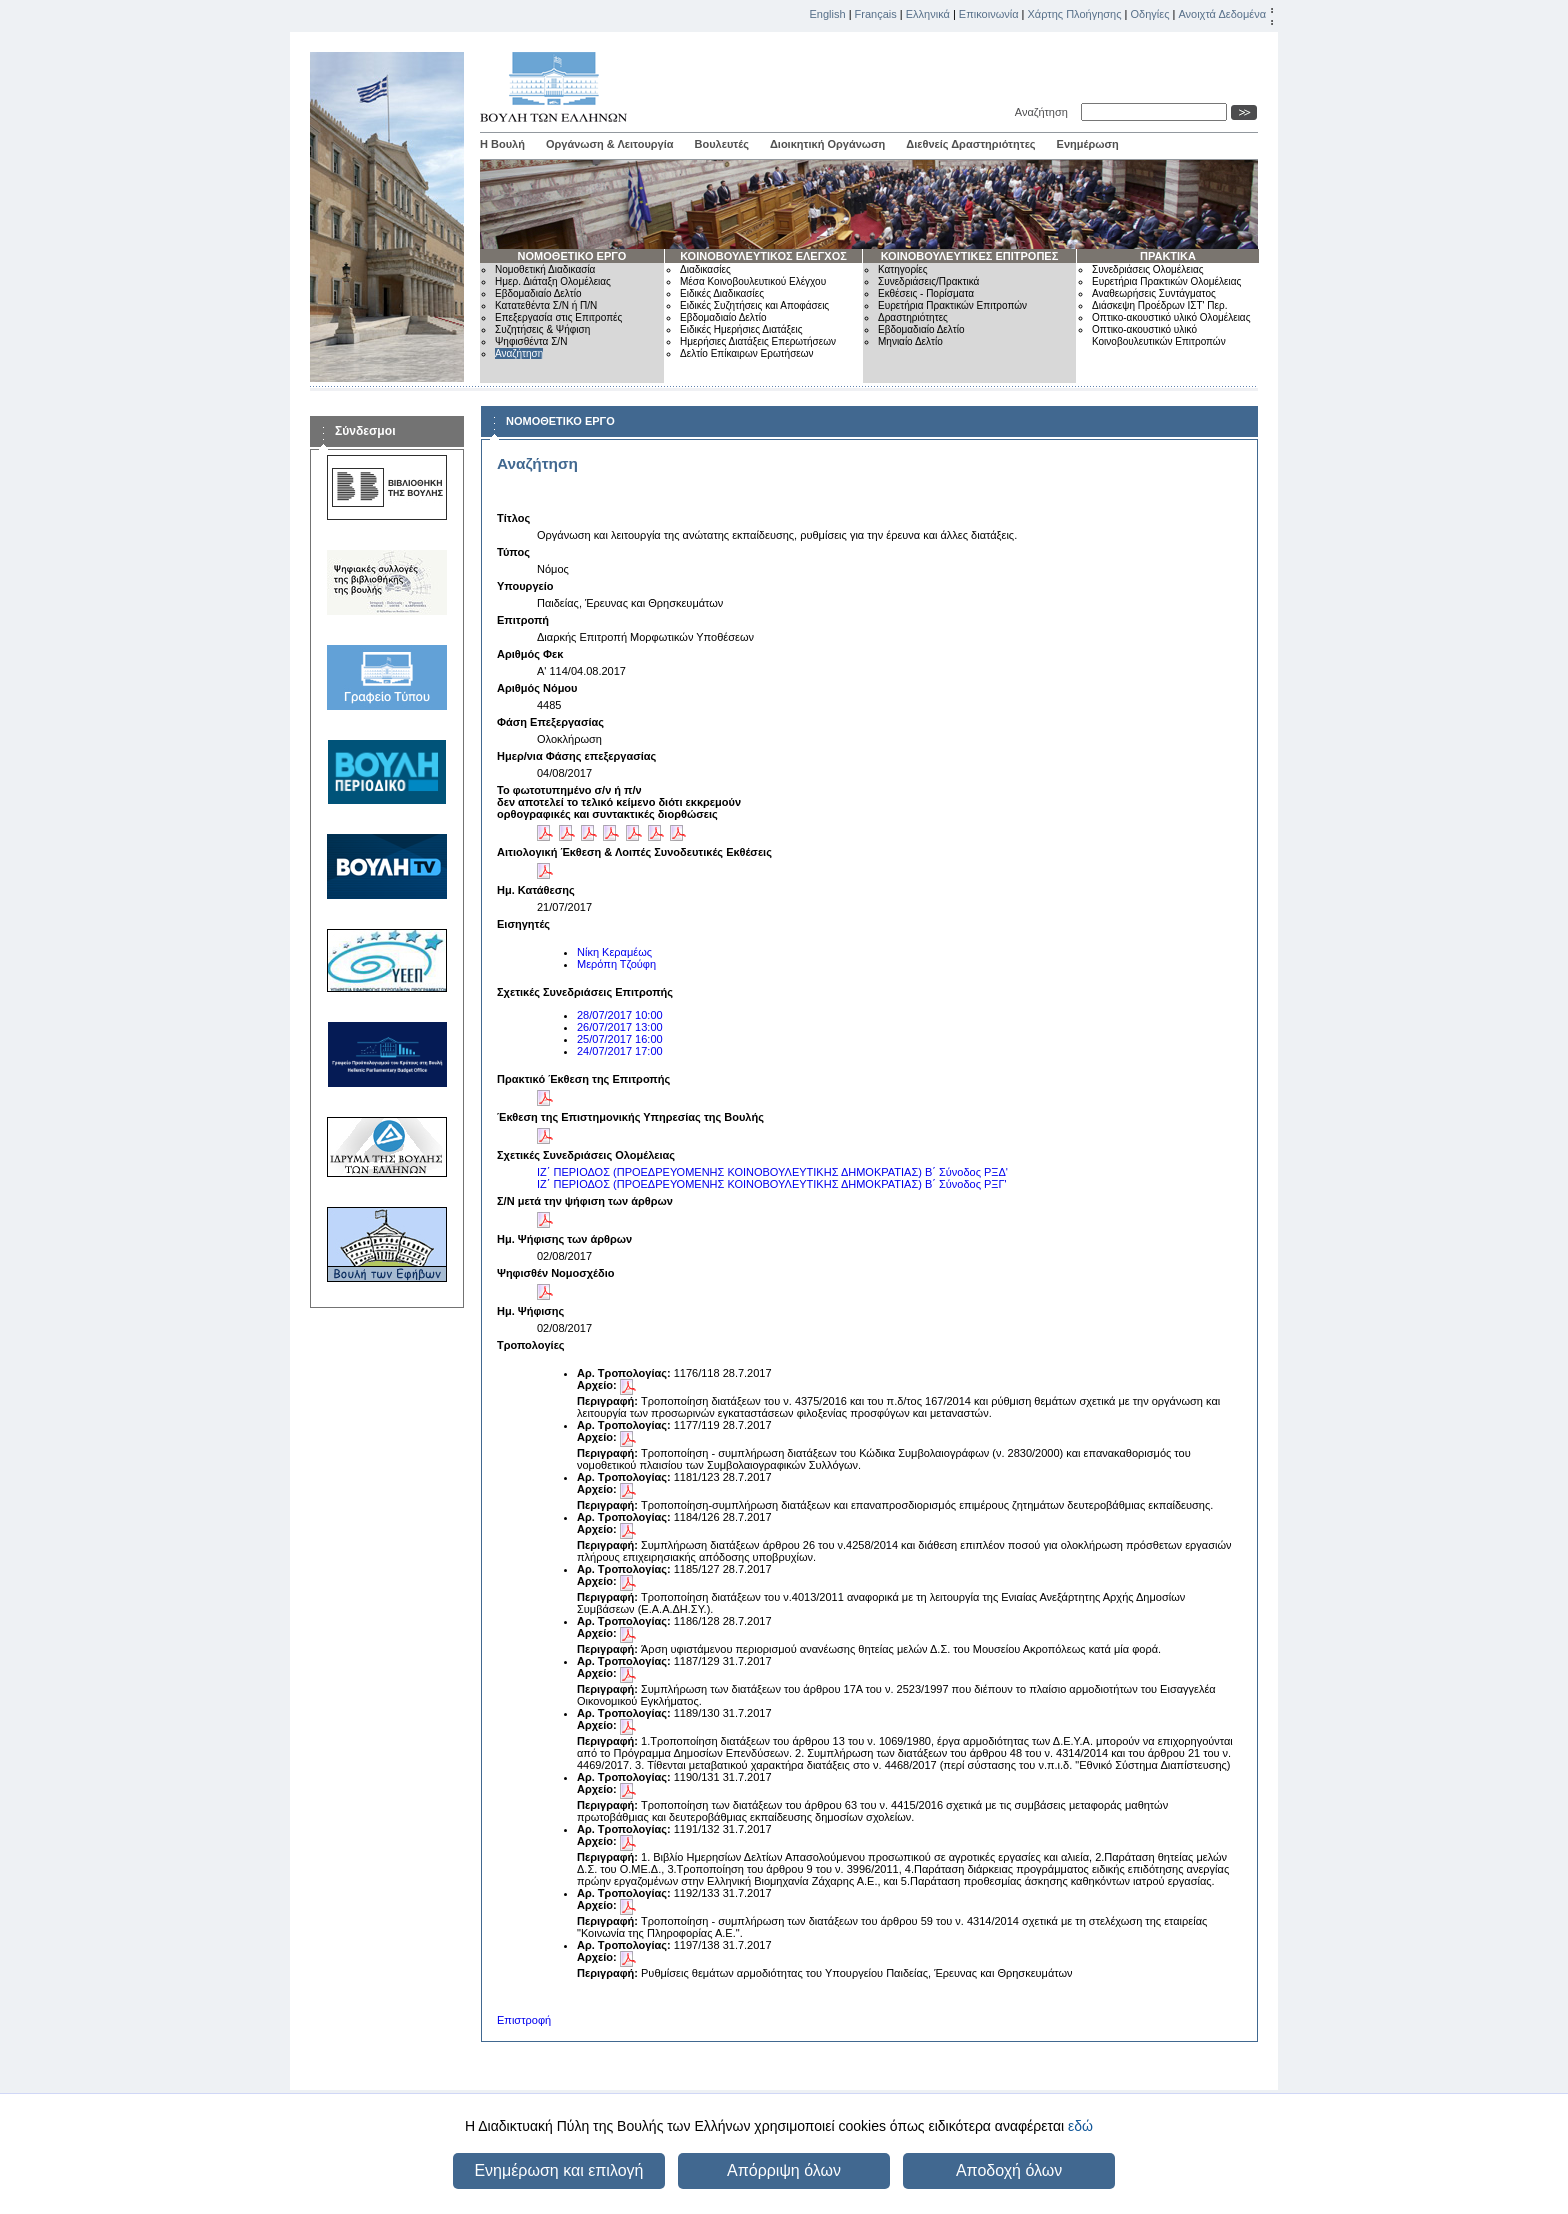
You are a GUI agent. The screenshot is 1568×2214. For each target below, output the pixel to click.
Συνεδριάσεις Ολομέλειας (1148, 269)
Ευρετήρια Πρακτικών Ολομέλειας (1166, 281)
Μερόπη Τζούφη (616, 964)
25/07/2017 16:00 (620, 1039)
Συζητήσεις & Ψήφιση (542, 329)
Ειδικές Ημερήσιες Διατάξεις (741, 329)
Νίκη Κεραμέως (614, 952)
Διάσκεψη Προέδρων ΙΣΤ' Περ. (1159, 305)
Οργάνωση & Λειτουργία (610, 144)
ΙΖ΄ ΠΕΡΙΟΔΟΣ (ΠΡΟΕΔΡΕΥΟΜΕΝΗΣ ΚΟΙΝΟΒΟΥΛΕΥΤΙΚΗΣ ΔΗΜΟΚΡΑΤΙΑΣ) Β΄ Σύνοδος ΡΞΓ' (772, 1184)
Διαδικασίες (705, 269)
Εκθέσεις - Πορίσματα (926, 293)
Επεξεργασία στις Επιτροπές (558, 317)
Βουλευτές (722, 144)
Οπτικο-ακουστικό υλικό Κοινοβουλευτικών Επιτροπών (1159, 335)
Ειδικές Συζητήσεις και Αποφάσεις (754, 305)
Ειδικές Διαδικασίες (722, 293)
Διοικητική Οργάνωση (827, 144)
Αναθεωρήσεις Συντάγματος (1154, 293)
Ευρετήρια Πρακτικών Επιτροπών (952, 305)
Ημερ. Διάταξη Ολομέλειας (553, 281)
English (828, 14)
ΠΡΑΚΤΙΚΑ (1168, 256)
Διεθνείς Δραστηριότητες (970, 144)
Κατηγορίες (903, 269)
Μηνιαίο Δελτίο (910, 341)
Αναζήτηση (1044, 112)
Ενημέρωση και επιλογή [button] (558, 2170)
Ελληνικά (928, 14)
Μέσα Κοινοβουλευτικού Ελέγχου (753, 281)
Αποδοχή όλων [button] (1009, 2170)
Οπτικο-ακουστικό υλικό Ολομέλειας (1171, 317)
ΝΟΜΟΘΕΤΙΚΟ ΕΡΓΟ (572, 256)
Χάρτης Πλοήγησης (1075, 14)
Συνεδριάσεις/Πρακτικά (928, 281)
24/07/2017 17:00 (620, 1051)
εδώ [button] (1080, 2126)
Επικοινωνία (989, 14)
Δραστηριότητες (913, 317)
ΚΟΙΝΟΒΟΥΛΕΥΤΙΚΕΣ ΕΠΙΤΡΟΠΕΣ (970, 256)
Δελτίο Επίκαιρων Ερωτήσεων (747, 353)
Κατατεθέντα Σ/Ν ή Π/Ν (546, 305)
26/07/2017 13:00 (620, 1027)
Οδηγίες (1149, 14)
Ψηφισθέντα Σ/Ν (531, 341)
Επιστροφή (524, 2020)
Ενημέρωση (1088, 144)
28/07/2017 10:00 (620, 1015)
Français (876, 14)
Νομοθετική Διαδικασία (545, 269)
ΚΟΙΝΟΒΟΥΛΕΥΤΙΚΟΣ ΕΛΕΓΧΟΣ (763, 256)
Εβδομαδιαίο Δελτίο (538, 293)
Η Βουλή (502, 144)
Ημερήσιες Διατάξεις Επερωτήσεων (758, 341)
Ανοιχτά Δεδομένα (1222, 14)
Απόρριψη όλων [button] (784, 2170)
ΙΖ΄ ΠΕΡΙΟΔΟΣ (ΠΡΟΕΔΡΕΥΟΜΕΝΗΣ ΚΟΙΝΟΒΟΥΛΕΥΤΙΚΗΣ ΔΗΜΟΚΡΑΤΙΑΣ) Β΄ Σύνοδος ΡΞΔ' (772, 1172)
